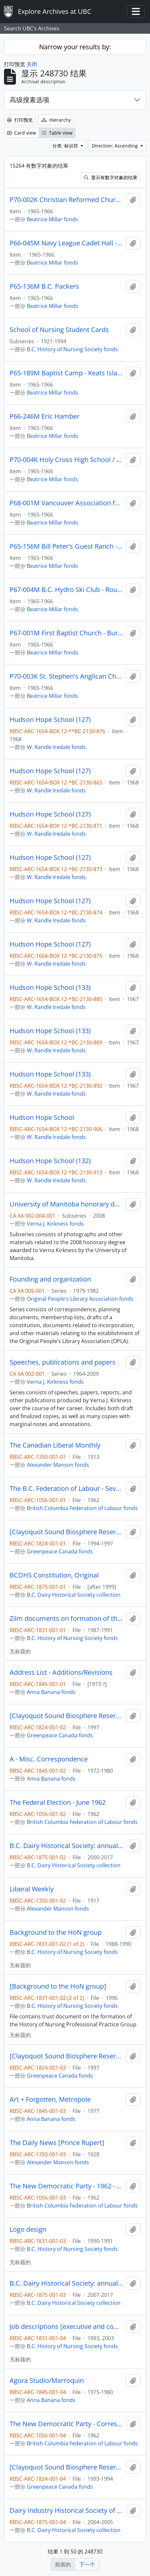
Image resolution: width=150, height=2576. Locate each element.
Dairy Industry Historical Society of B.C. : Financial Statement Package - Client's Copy (66, 2510)
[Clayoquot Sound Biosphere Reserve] (66, 1532)
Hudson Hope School (42, 1117)
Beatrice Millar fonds (52, 219)
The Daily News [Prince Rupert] (57, 2143)
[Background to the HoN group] (58, 1986)
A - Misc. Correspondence (49, 1759)
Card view (21, 133)
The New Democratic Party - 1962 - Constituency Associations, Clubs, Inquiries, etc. (66, 2186)
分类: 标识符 (65, 146)
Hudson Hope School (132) (50, 1161)
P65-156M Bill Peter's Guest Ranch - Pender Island (66, 546)
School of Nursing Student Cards (59, 330)
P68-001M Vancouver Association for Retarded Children (66, 503)
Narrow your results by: (75, 46)
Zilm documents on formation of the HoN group (66, 1619)
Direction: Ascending (115, 146)
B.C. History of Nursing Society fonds (72, 349)
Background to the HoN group (56, 1932)
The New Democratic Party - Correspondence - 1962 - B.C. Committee (66, 2424)
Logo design (28, 2229)
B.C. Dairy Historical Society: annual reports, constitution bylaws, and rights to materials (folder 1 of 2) (66, 1846)
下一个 (87, 2564)
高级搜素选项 (29, 99)
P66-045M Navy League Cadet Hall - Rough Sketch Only (66, 243)
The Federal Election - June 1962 (58, 1802)
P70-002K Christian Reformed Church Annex (66, 200)
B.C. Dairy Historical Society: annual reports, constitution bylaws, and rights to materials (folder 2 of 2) (66, 2283)
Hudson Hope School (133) (50, 988)
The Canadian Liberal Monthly (55, 1445)
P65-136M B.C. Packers (44, 286)
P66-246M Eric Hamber (44, 416)
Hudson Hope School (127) (50, 720)
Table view (57, 133)
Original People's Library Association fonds (80, 1298)
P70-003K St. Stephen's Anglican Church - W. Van (66, 676)
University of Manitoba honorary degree (66, 1204)
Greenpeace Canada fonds (60, 1551)
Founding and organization (50, 1279)
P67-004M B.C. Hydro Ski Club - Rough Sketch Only (66, 590)
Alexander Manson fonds (58, 1464)
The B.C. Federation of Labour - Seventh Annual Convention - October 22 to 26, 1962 (66, 1489)
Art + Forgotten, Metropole (50, 2099)
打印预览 (20, 120)
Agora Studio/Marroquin (47, 2381)
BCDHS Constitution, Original (54, 1575)
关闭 (31, 64)
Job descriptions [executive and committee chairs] (66, 2327)
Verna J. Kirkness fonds (55, 1223)
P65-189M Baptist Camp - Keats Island (66, 373)
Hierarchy (56, 120)
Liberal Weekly (32, 1889)
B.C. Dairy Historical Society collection (74, 1594)
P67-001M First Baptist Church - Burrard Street (66, 633)
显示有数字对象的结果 (110, 177)
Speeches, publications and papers (63, 1362)
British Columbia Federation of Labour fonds (82, 1508)
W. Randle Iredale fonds (56, 747)
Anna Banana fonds (51, 1692)
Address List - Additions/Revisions (61, 1672)
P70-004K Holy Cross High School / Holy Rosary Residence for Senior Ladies (66, 460)
